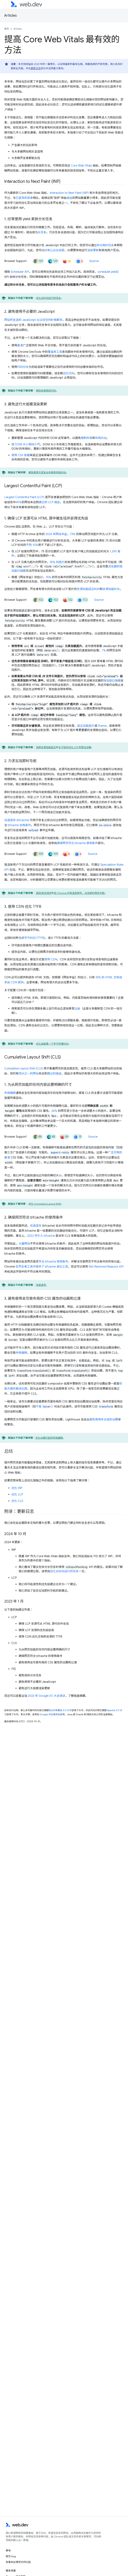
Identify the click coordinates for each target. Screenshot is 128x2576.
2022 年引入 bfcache (41, 1236)
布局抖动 (101, 438)
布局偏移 (10, 1093)
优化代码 (68, 373)
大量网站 (24, 1243)
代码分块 (23, 367)
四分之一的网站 (29, 1073)
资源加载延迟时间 (88, 589)
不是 (43, 1406)
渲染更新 (93, 250)
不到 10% (32, 545)
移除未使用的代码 (46, 390)
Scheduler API (20, 272)
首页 (6, 28)
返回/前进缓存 (44, 893)
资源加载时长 (111, 589)
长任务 (42, 232)
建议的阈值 (54, 1073)
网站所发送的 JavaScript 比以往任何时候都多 (33, 320)
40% (19, 502)
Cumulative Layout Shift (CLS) (23, 1068)
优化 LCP (17, 1494)
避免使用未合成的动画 (103, 1419)
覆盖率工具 (55, 352)
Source (94, 261)
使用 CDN (50, 959)
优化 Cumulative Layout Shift (44, 1203)
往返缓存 (35, 1226)
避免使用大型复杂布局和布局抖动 (47, 472)
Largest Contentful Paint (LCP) (24, 497)
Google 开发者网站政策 (52, 1714)
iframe (102, 726)
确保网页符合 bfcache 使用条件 (77, 843)
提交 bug (11, 2556)
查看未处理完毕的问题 (18, 2562)
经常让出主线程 (54, 250)
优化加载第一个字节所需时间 (52, 1043)
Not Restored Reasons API (106, 1266)
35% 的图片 (57, 562)
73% (72, 534)
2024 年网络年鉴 (56, 534)
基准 (20, 345)
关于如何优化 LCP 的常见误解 (74, 747)
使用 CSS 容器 (20, 455)
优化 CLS (17, 1501)
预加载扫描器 (112, 680)
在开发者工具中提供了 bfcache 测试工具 (42, 1266)
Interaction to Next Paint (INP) (69, 193)
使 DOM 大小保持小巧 (25, 444)
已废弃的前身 (24, 198)
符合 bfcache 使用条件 (53, 1261)
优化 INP (16, 1488)
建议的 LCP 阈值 (49, 502)
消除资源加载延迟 (46, 747)
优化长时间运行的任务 (48, 298)
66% (54, 1111)
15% (48, 577)
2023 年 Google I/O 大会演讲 (46, 1696)
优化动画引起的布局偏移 (49, 1437)
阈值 (69, 198)
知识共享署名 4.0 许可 (60, 1710)
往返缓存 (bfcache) (16, 820)
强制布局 (86, 438)
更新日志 (36, 68)
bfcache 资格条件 (19, 825)
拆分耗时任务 (105, 245)
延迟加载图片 (85, 726)
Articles (10, 15)
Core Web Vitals (81, 165)
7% (104, 650)
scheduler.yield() (108, 272)
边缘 (77, 1008)
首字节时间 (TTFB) (33, 938)
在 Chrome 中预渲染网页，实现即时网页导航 (79, 893)
